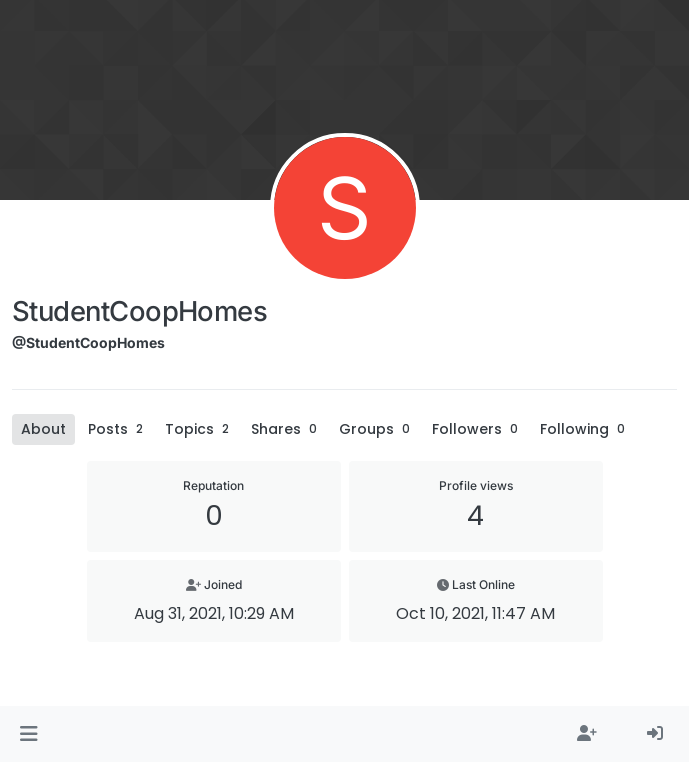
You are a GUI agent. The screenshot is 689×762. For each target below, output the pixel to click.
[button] (28, 734)
